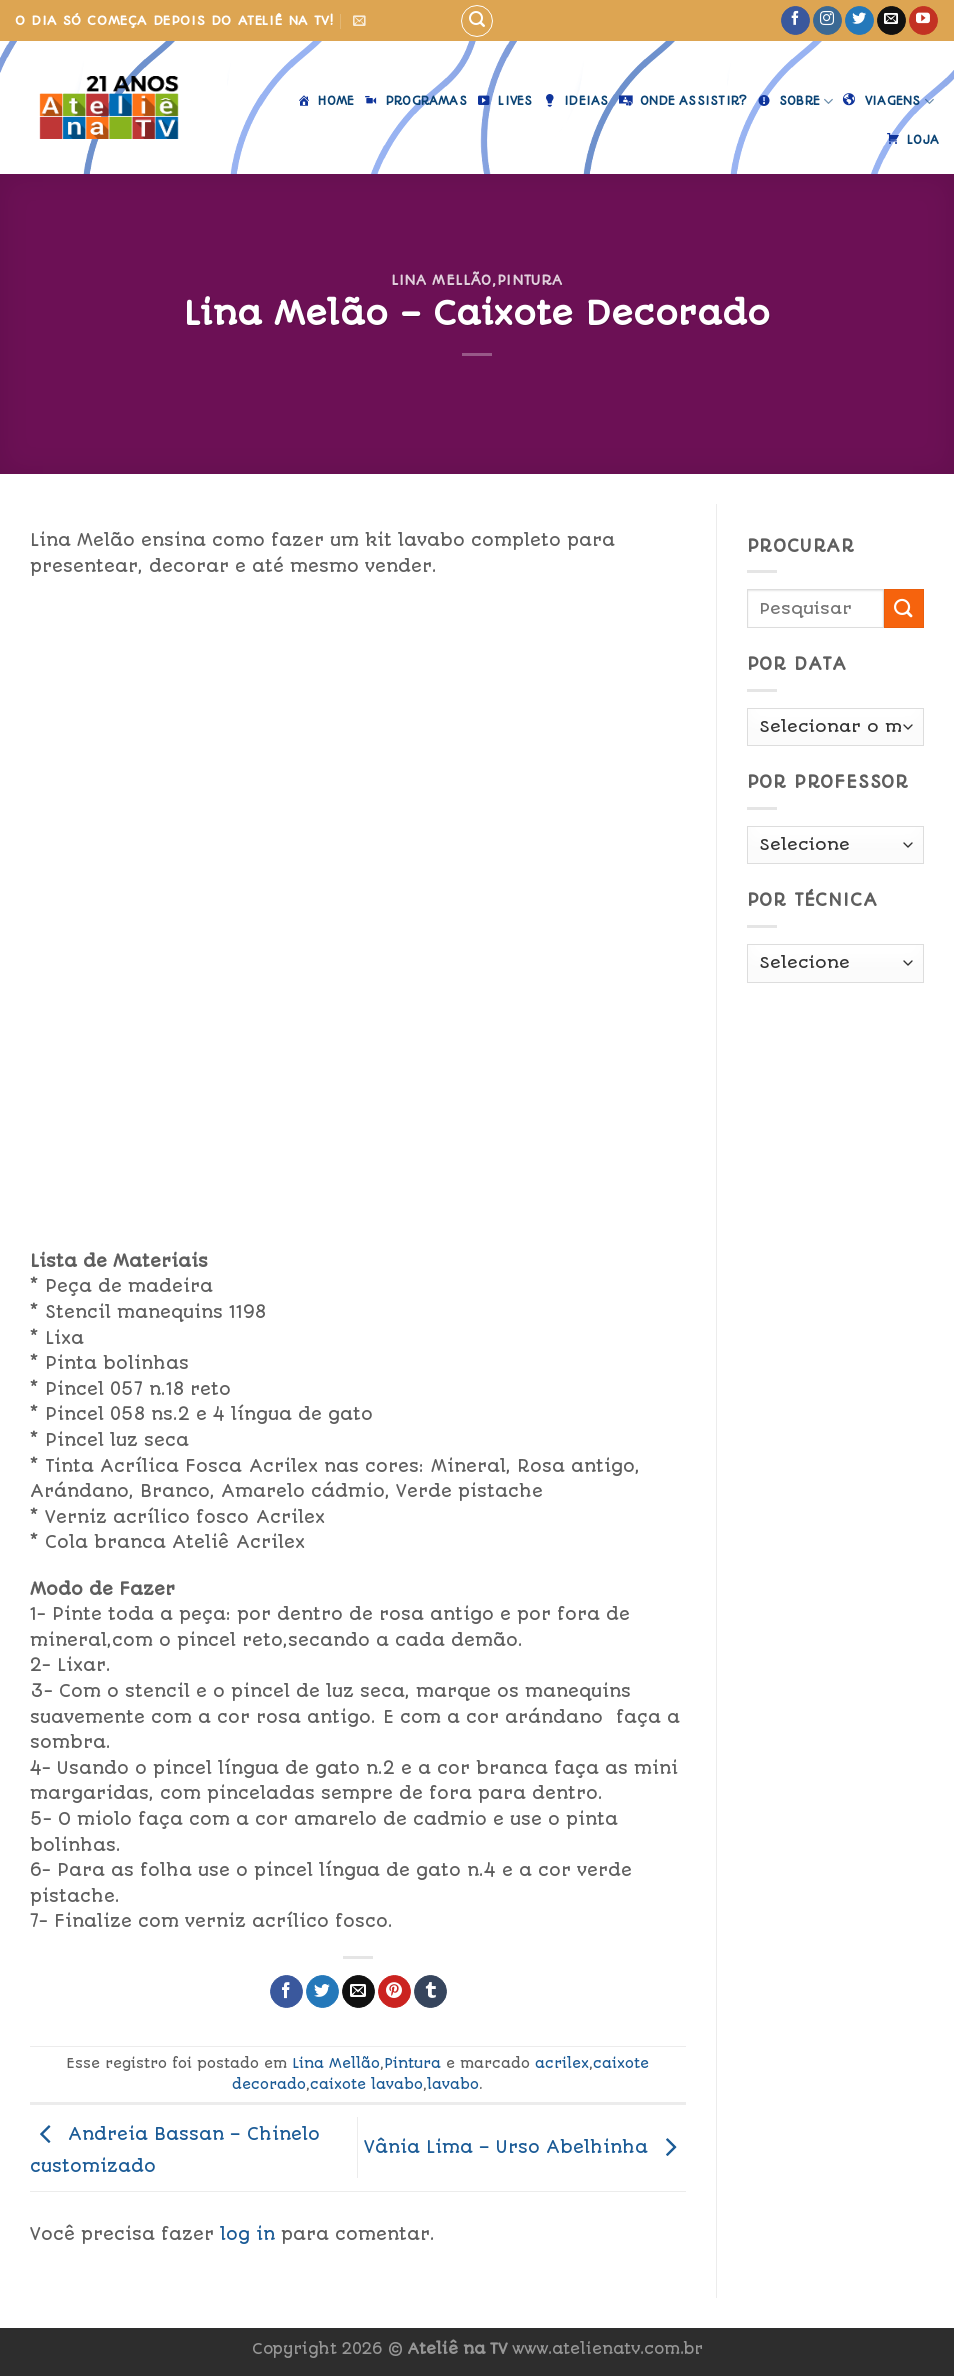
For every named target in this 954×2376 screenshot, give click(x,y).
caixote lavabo (366, 2084)
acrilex (562, 2063)
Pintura (530, 280)
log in (247, 2234)
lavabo (453, 2084)
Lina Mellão (441, 280)
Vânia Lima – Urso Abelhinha (525, 2146)
